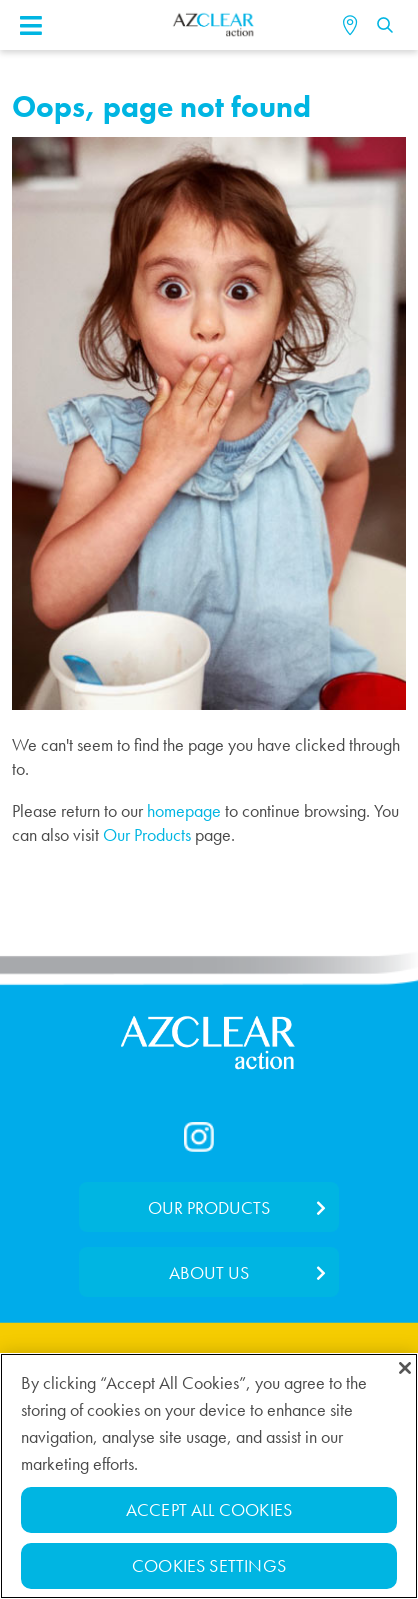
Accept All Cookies (209, 1511)
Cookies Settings (209, 1567)
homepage (184, 810)
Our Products (147, 834)
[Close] (405, 1370)
